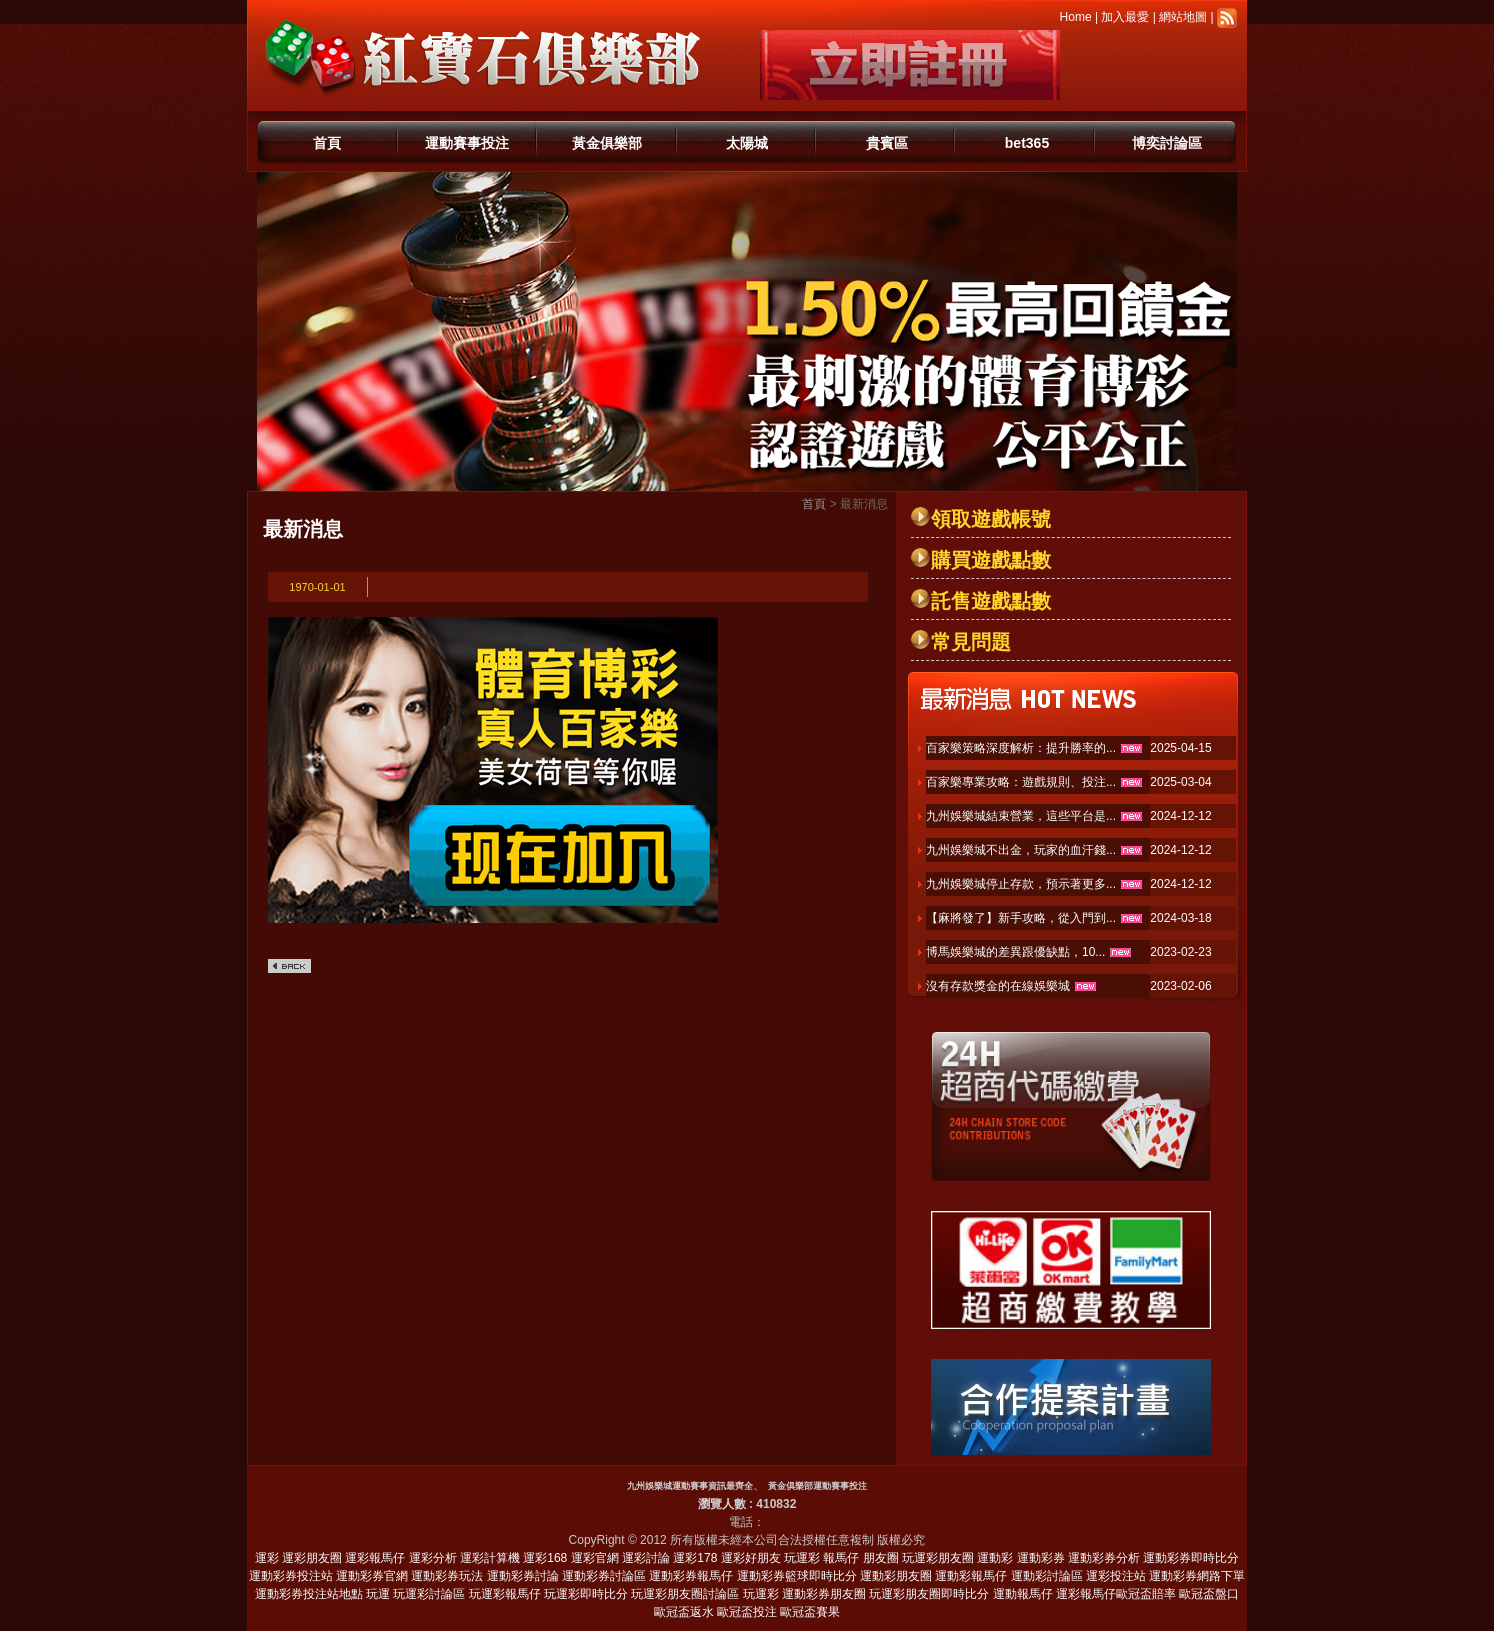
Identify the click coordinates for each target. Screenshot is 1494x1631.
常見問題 (971, 642)
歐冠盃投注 (747, 1612)
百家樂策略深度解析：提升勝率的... (1021, 748)
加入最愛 (1125, 17)
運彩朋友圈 (312, 1558)
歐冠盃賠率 (1146, 1594)
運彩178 (695, 1558)
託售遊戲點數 (991, 601)
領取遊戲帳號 (991, 519)
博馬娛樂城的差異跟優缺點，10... (1015, 952)
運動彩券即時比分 (1191, 1558)
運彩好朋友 (751, 1558)
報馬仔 (841, 1558)
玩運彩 (802, 1558)
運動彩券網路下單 (1197, 1576)
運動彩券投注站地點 (309, 1594)
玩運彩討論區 (429, 1594)
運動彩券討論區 (604, 1576)
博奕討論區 (1167, 143)
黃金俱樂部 (607, 143)
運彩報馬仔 (375, 1558)
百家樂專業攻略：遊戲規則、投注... (1021, 782)
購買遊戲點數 (991, 560)
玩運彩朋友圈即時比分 (929, 1594)
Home (1076, 17)
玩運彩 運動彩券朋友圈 (804, 1594)
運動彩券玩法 (447, 1576)
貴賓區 (887, 143)
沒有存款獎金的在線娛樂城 (998, 986)
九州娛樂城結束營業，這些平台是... (1021, 816)
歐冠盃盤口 (1209, 1594)
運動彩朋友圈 (896, 1576)
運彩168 (545, 1558)
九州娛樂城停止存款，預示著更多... (1021, 884)
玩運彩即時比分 (586, 1594)
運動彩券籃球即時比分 (797, 1576)
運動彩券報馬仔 (691, 1576)
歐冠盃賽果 (810, 1612)
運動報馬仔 (1023, 1594)
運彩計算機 (490, 1558)
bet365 (1027, 143)
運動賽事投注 (467, 143)
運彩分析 (433, 1558)
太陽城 (747, 143)
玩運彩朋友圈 (938, 1558)
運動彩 (995, 1558)
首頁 (327, 143)
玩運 (378, 1594)
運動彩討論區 (1047, 1576)
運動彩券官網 (372, 1576)
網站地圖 (1183, 17)
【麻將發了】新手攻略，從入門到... (1021, 918)
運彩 (267, 1558)
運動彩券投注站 (291, 1576)
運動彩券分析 (1104, 1558)
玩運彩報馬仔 (505, 1594)
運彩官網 (595, 1558)
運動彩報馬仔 (971, 1576)
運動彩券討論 (523, 1576)
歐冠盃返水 (684, 1612)
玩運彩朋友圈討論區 (685, 1594)
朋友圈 (881, 1558)
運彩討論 (646, 1558)
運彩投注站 (1116, 1576)
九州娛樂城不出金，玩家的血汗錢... (1021, 850)
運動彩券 (1041, 1558)
